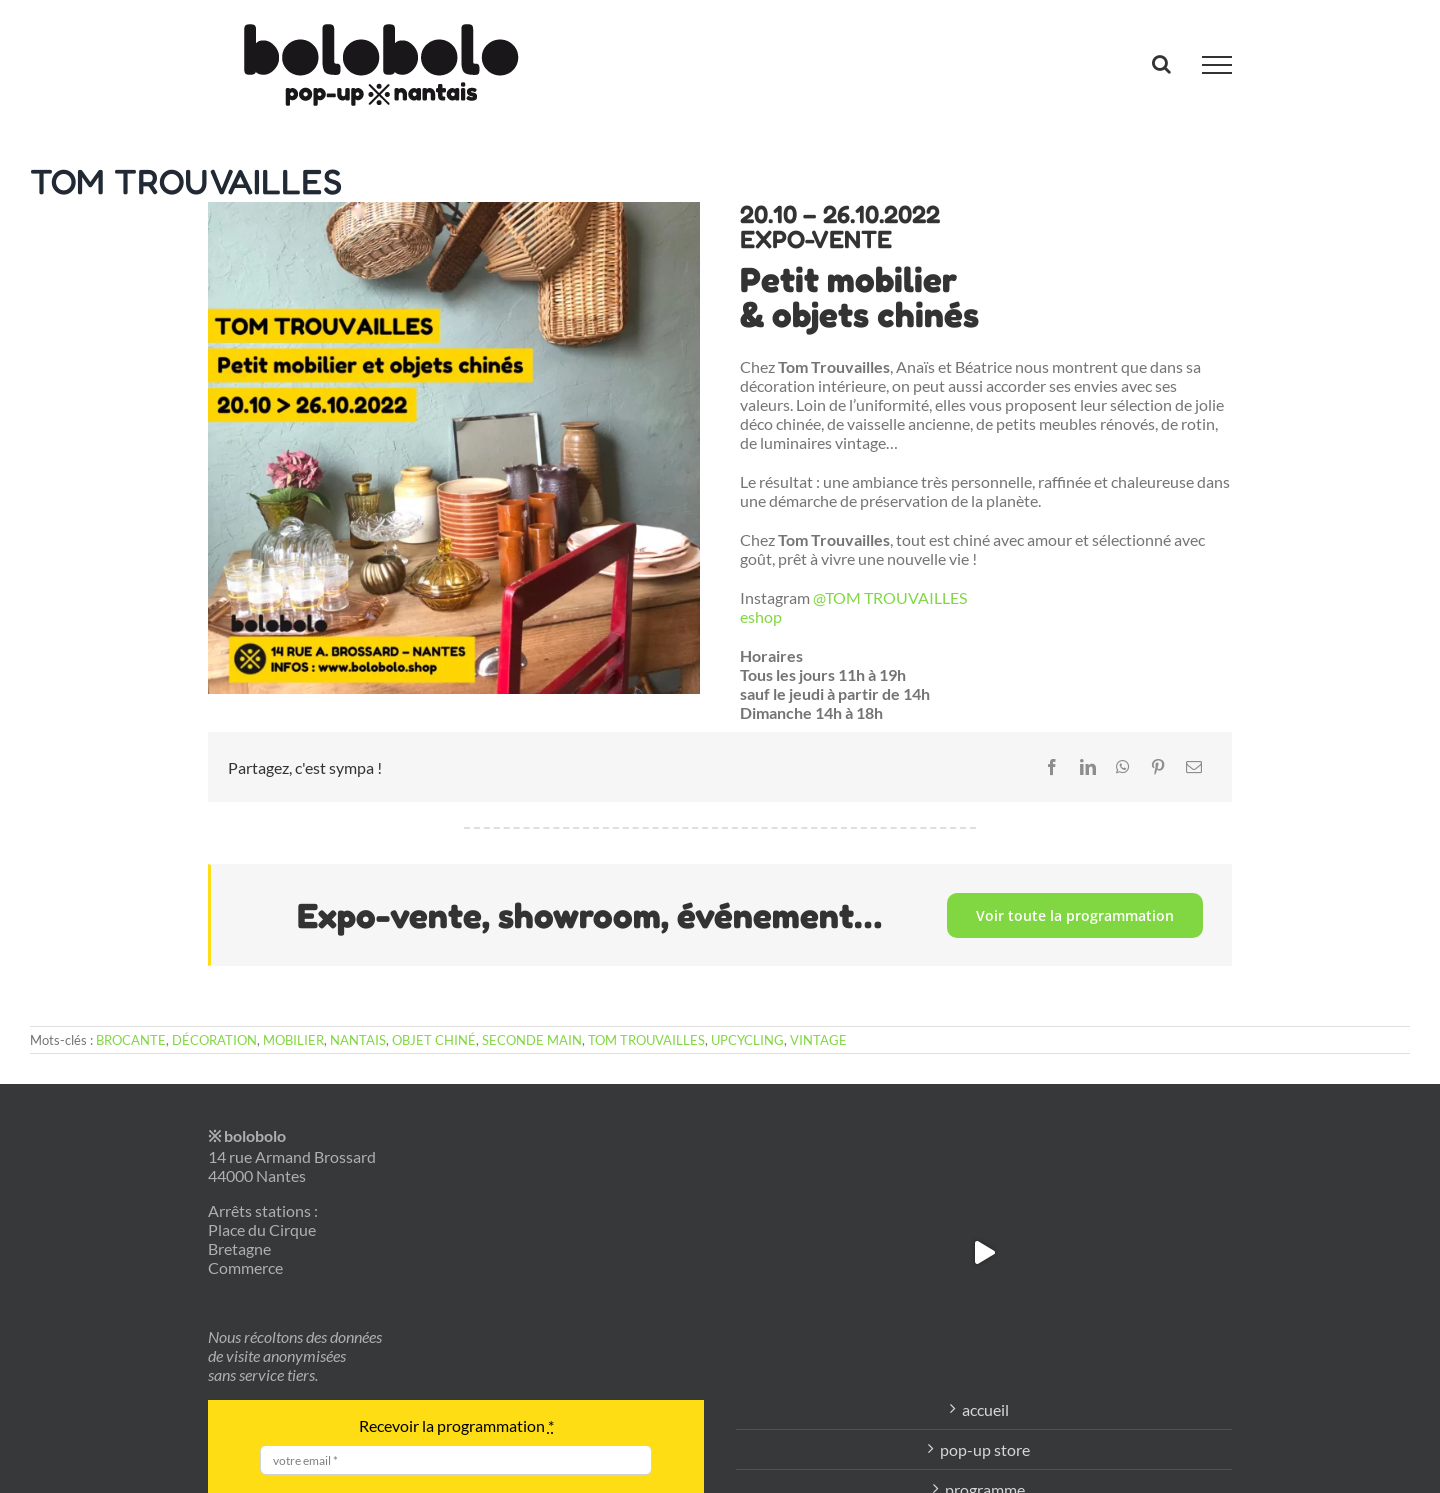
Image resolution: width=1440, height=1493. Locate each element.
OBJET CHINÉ (434, 1040)
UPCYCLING (747, 1040)
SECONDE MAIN (532, 1040)
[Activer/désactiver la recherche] (1161, 64)
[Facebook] (1052, 767)
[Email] (1194, 767)
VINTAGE (818, 1040)
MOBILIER (293, 1040)
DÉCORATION (214, 1040)
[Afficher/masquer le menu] (1217, 65)
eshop (761, 616)
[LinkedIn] (1088, 767)
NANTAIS (358, 1040)
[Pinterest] (1158, 767)
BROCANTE (131, 1040)
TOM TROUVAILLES (646, 1040)
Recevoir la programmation (456, 1425)
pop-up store (985, 1449)
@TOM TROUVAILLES (890, 597)
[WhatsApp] (1123, 767)
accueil (985, 1409)
